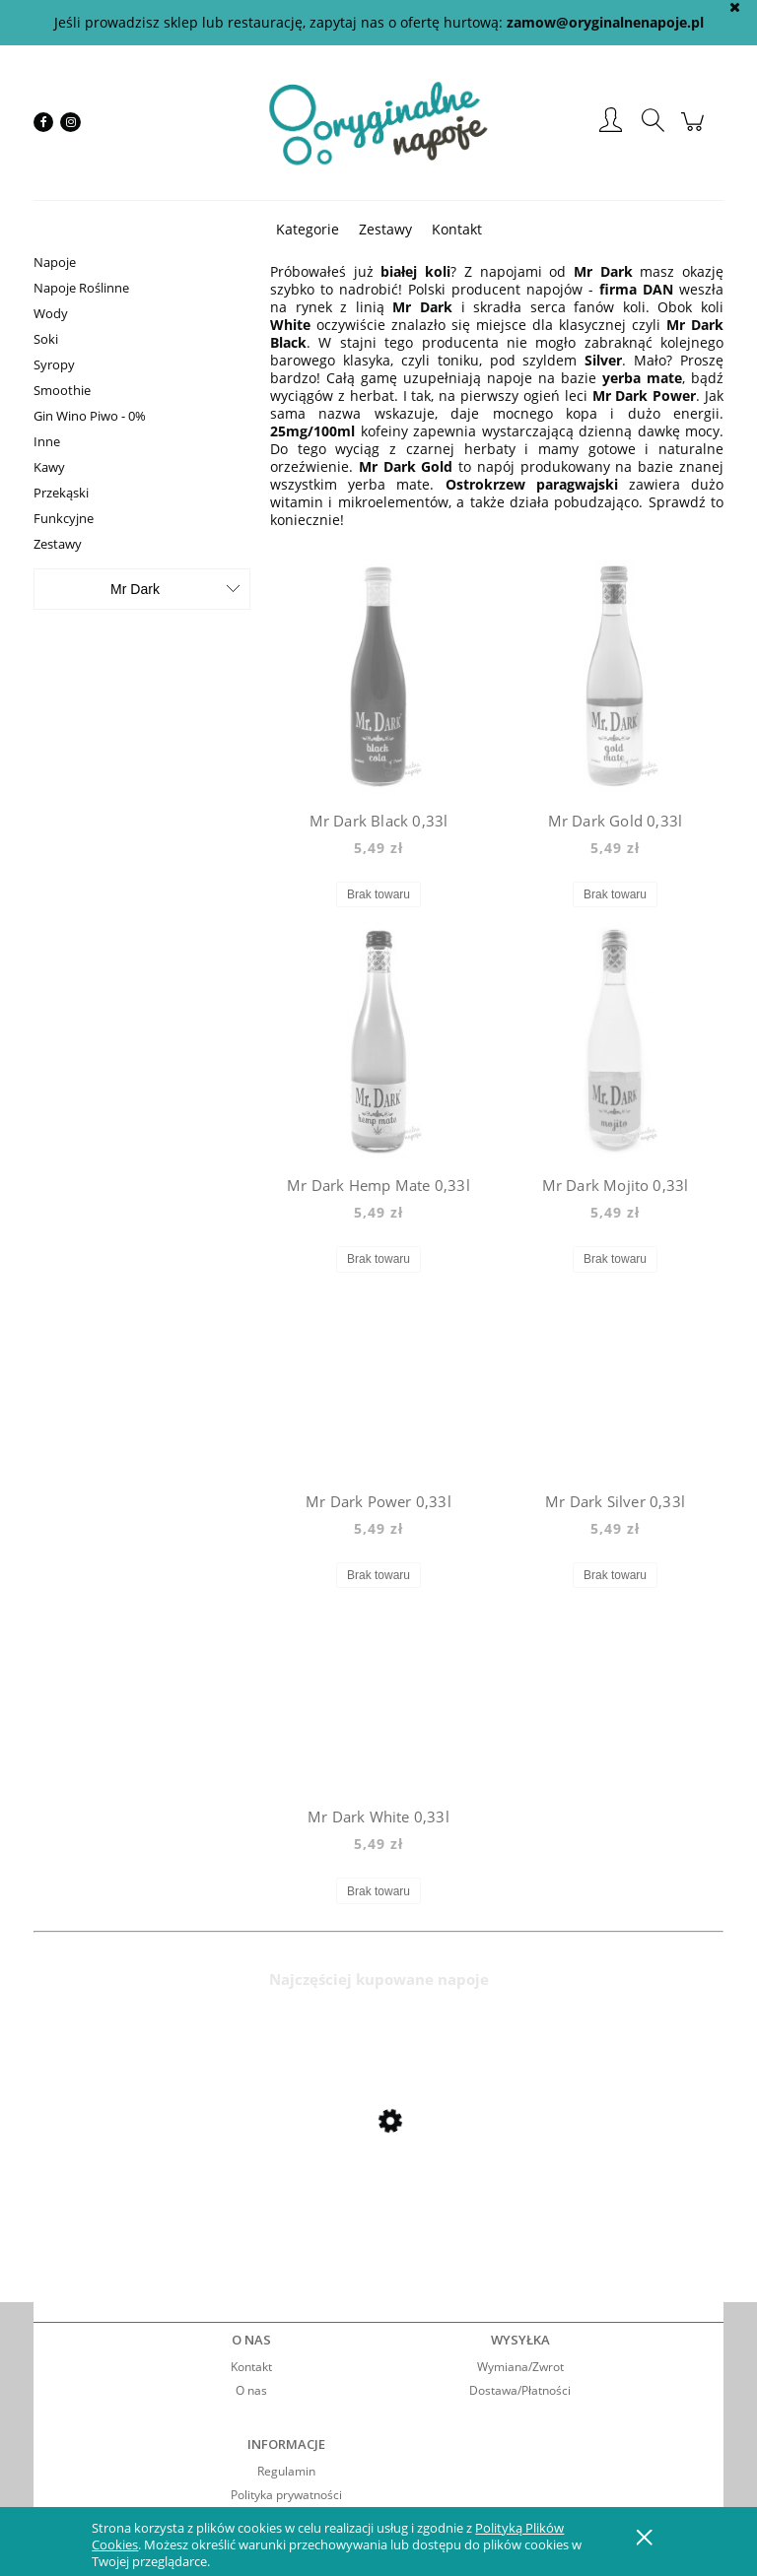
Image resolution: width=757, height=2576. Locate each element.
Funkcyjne (64, 518)
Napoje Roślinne (81, 288)
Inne (47, 441)
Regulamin (286, 2471)
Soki (46, 339)
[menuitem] (307, 229)
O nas (251, 2390)
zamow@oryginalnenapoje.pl (605, 22)
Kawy (49, 467)
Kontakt (251, 2366)
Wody (51, 313)
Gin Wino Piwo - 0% (90, 416)
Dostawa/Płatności (520, 2390)
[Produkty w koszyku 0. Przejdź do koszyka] (695, 131)
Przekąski (61, 492)
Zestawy (58, 544)
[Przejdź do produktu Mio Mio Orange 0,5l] (191, 2173)
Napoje (55, 262)
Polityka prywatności (286, 2494)
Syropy (54, 364)
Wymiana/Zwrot (520, 2366)
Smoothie (62, 390)
